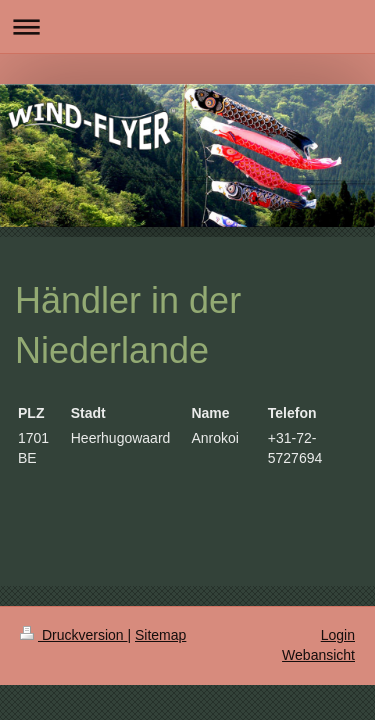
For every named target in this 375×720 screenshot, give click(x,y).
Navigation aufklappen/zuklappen (187, 26)
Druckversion (73, 635)
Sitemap (160, 635)
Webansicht (318, 655)
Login (338, 635)
